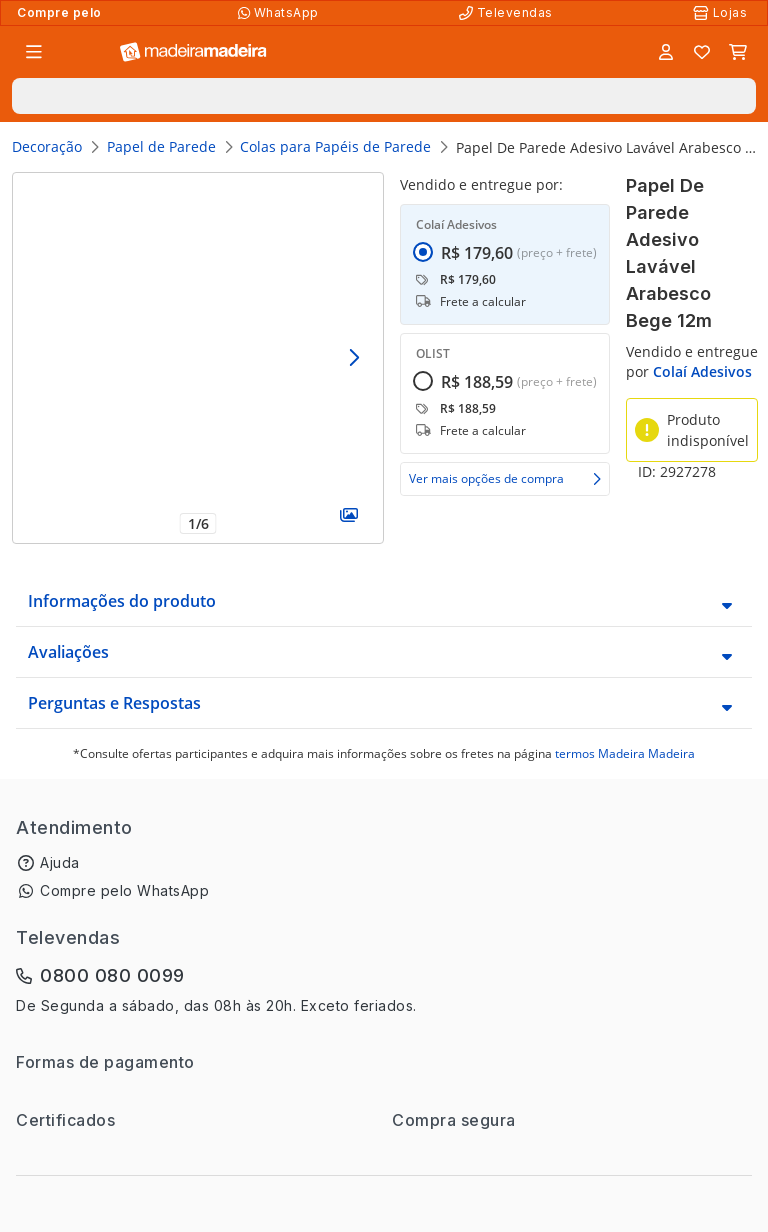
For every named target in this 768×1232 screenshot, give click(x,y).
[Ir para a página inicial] (193, 52)
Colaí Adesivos (702, 371)
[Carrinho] (738, 52)
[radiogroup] (505, 333)
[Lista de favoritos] (702, 52)
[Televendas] (508, 13)
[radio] (423, 289)
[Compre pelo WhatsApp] (280, 13)
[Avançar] (353, 358)
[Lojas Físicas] (722, 13)
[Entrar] (666, 52)
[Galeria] (348, 515)
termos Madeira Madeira (625, 753)
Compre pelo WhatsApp (124, 890)
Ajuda (60, 862)
